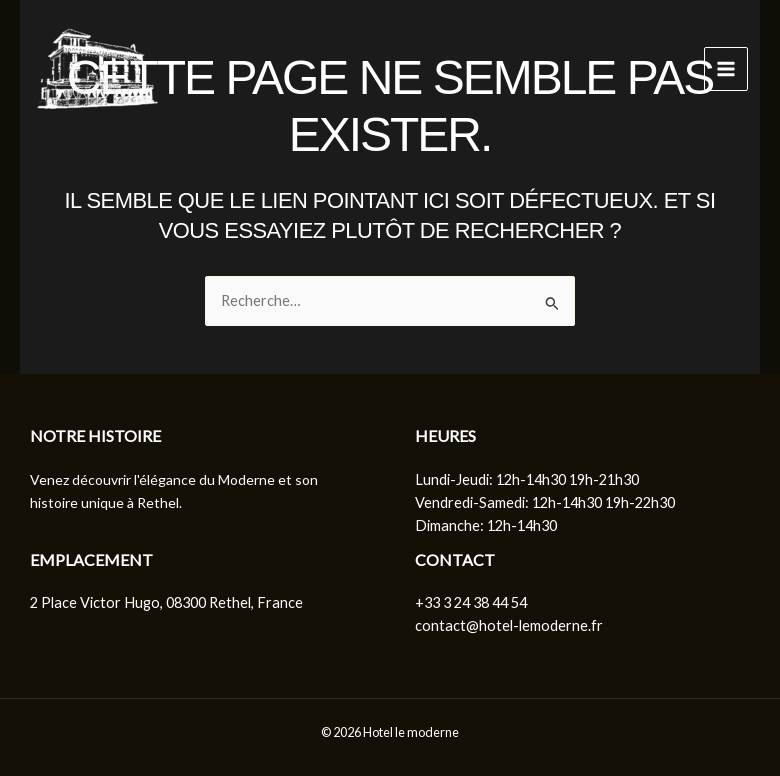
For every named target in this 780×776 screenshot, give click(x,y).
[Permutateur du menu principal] (726, 69)
